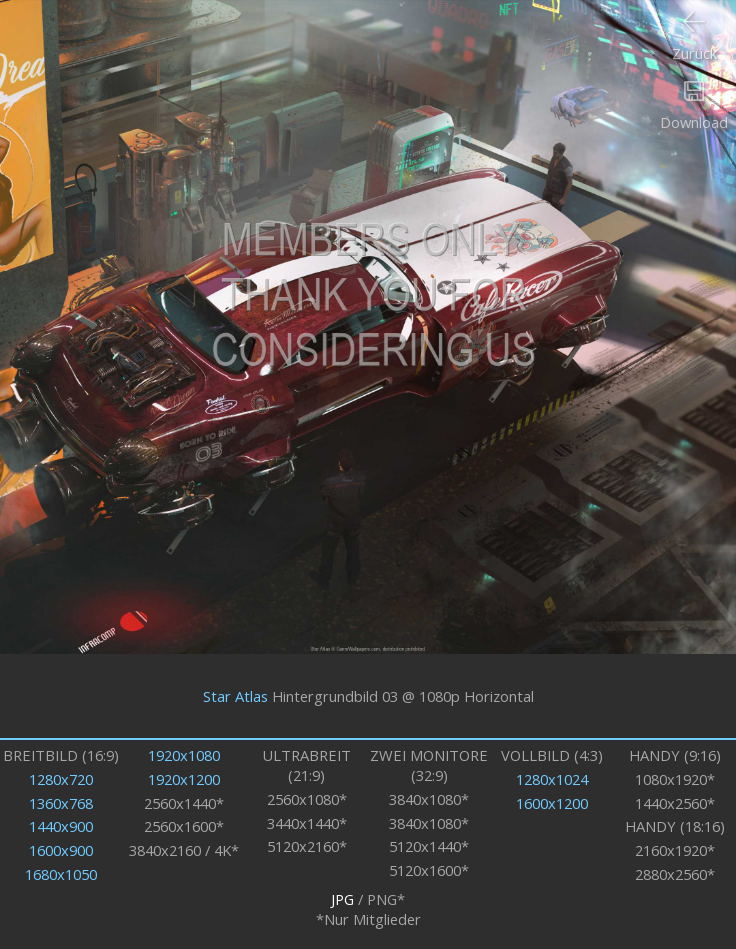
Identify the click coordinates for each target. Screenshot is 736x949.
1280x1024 (552, 779)
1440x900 (61, 826)
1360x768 (61, 803)
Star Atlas (235, 696)
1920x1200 (184, 779)
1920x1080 (184, 755)
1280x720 (61, 779)
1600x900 (61, 850)
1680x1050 (61, 874)
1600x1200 (552, 803)
